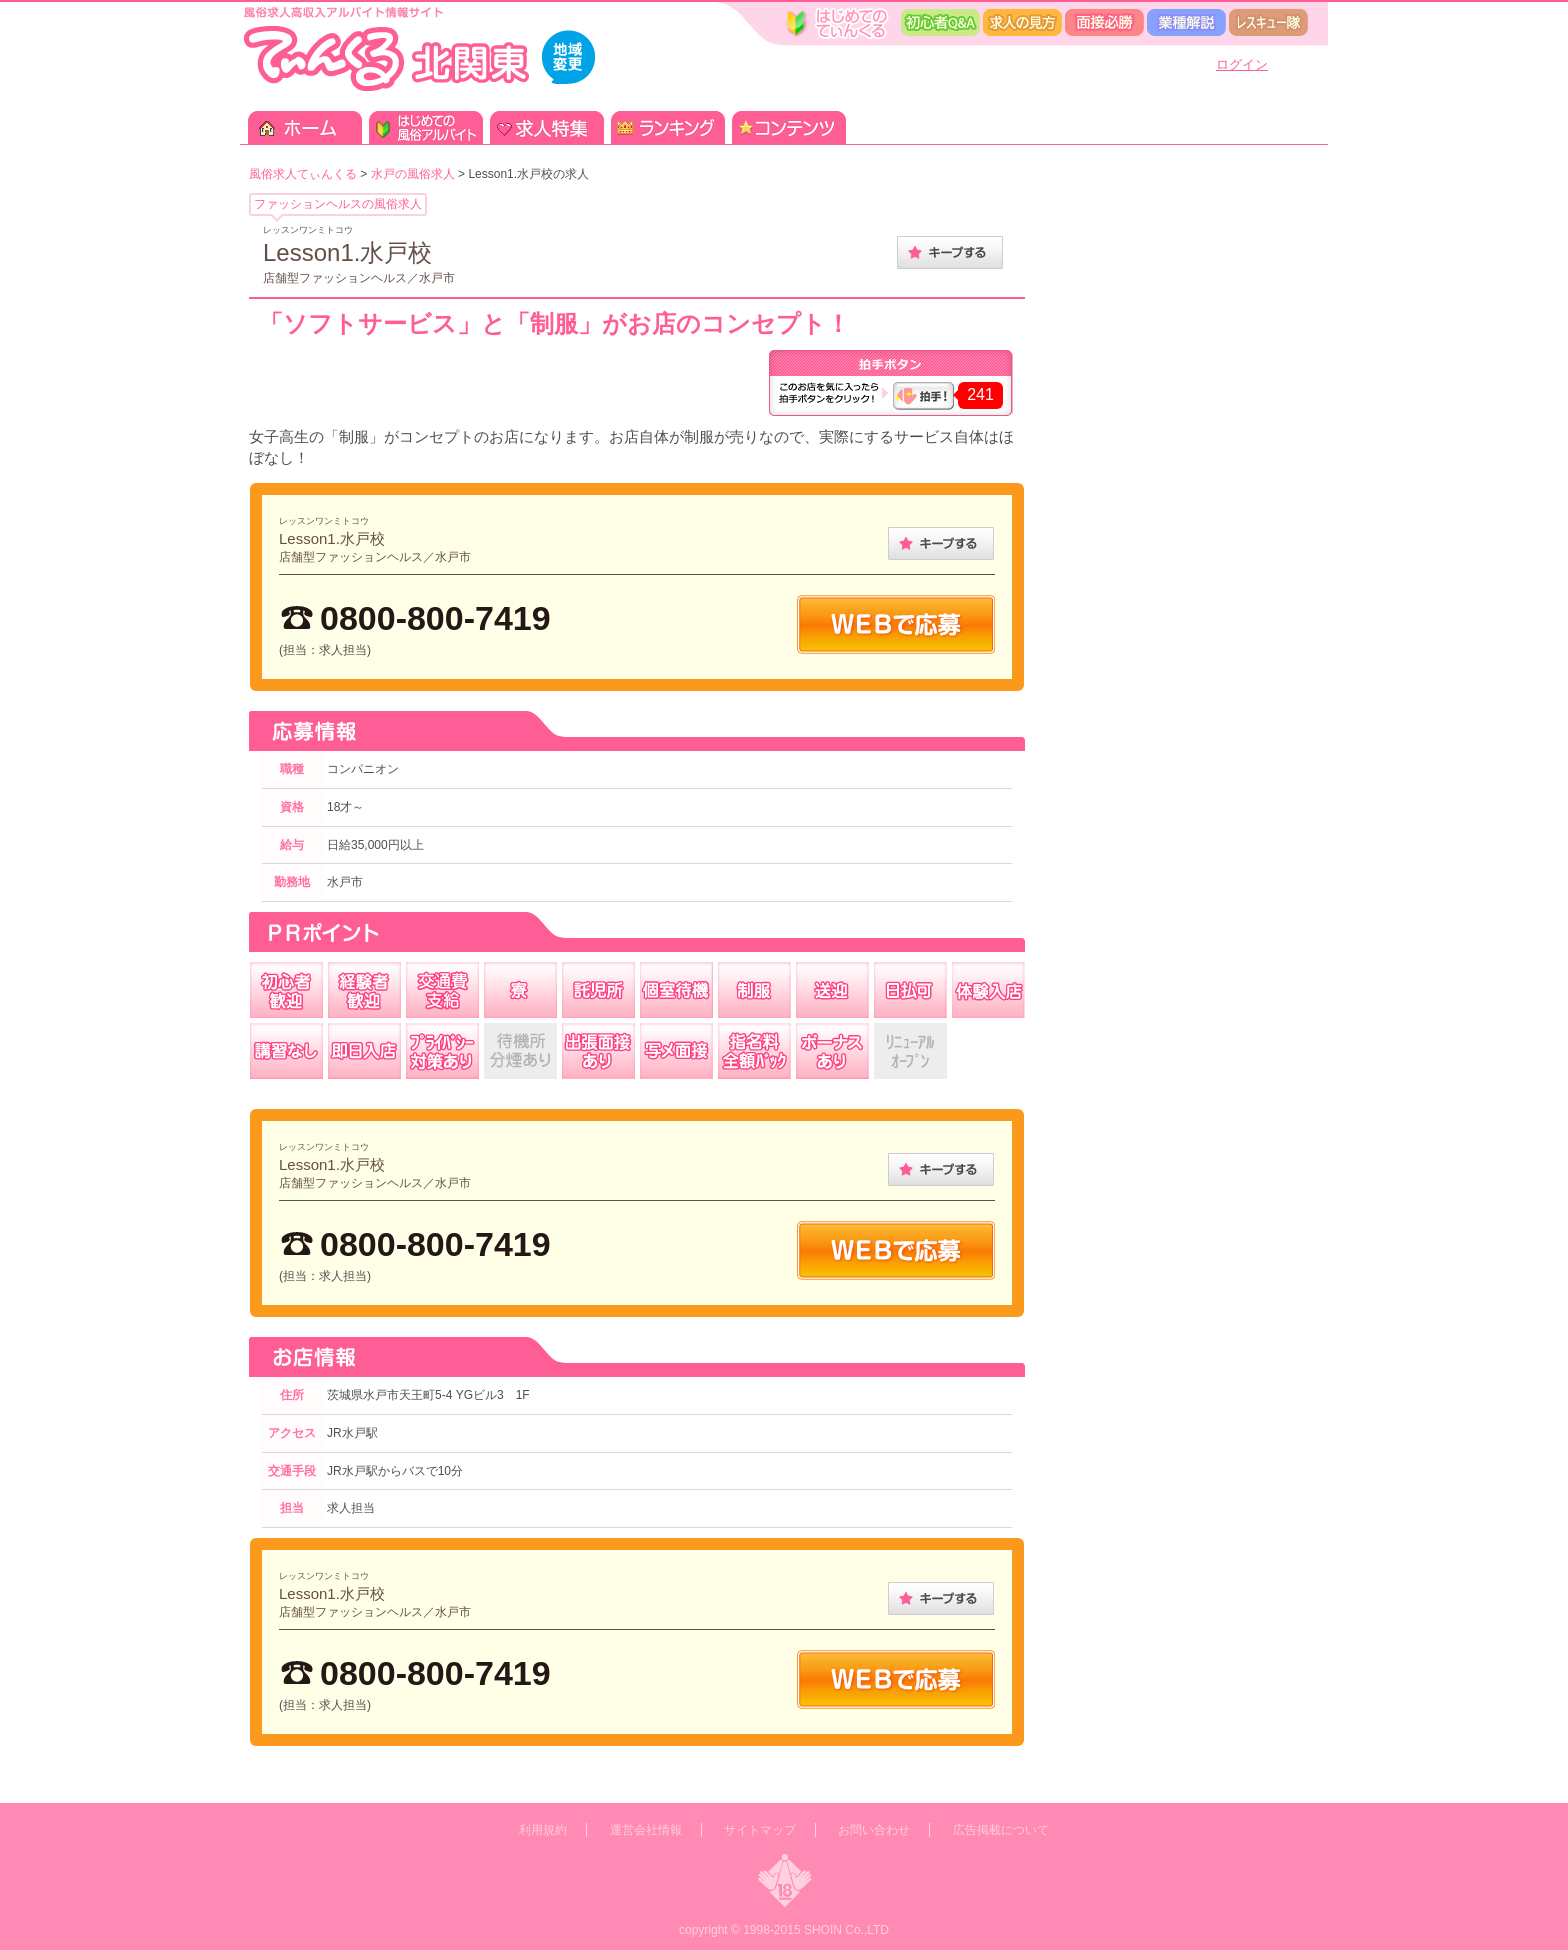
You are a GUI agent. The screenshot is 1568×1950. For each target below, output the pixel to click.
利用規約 (543, 1830)
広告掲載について (1001, 1830)
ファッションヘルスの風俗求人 (338, 204)
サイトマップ (760, 1830)
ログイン (1242, 64)
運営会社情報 (646, 1830)
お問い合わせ (874, 1830)
